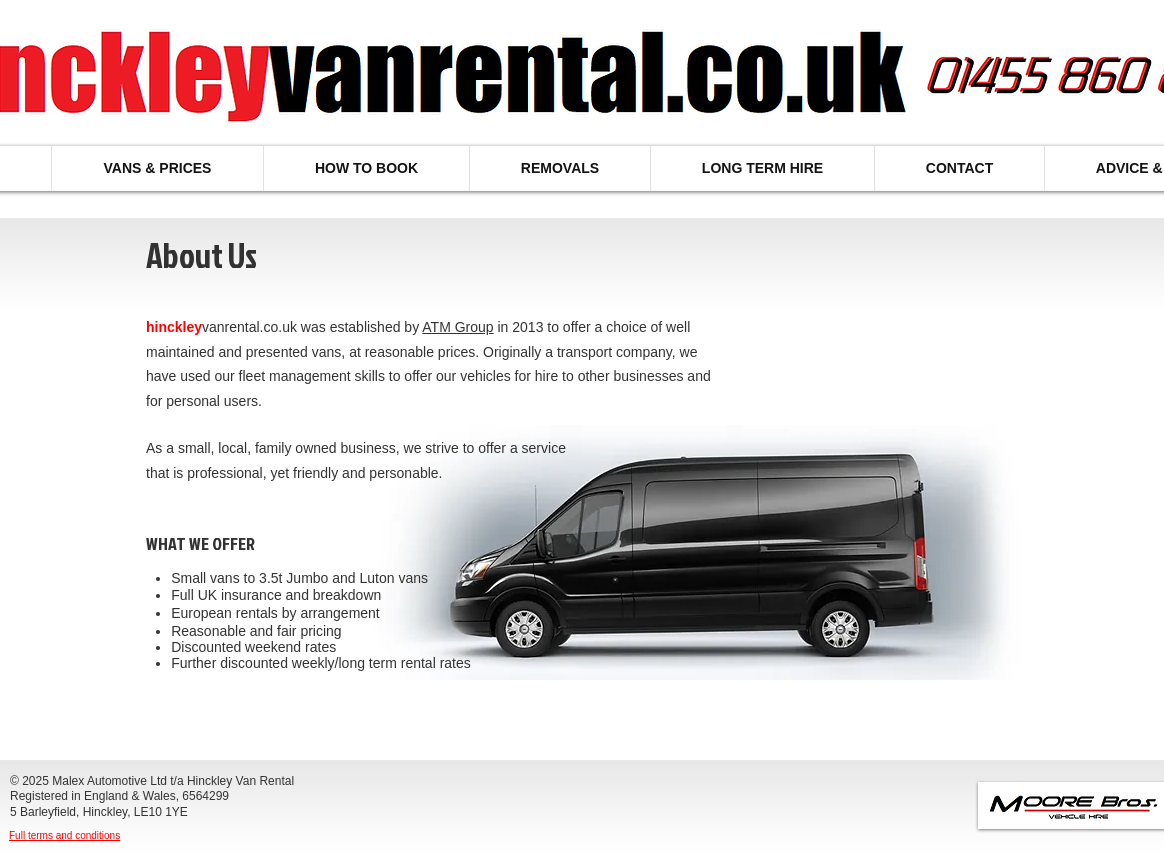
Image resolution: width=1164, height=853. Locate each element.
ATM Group (457, 327)
